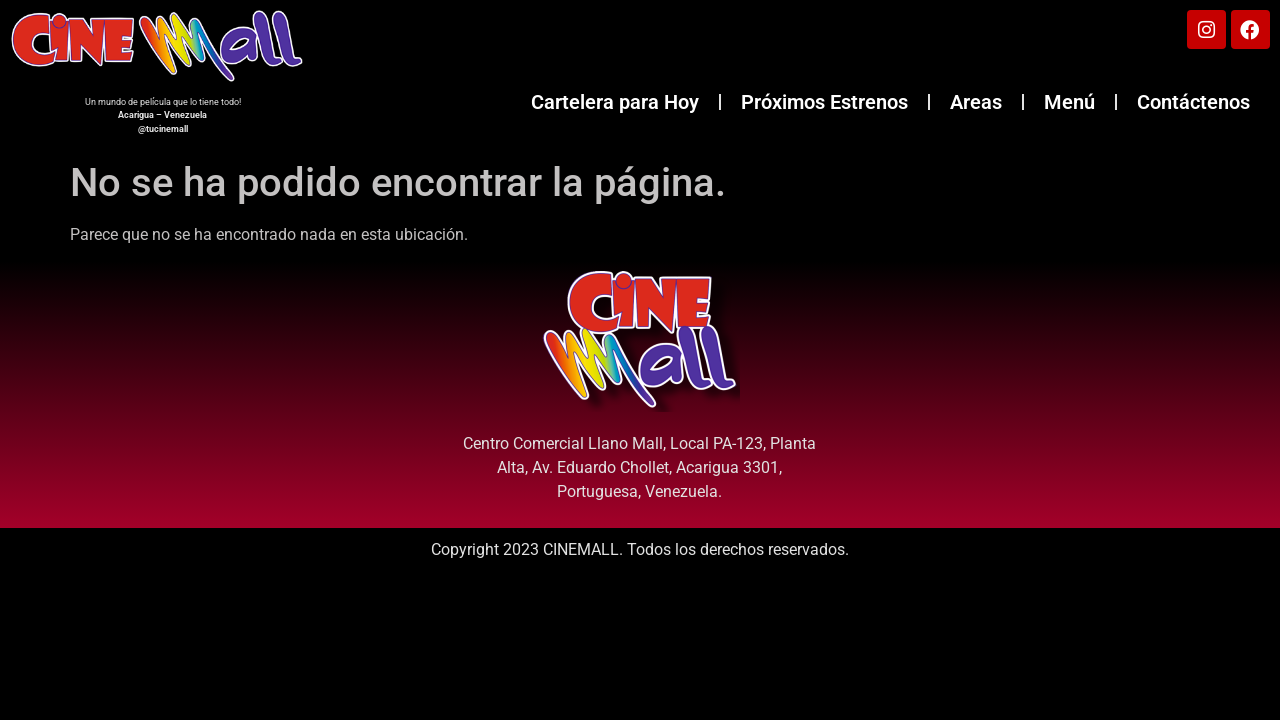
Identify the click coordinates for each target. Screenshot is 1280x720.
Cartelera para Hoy (615, 103)
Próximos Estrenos (824, 103)
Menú (1069, 103)
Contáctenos (1193, 103)
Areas (976, 103)
